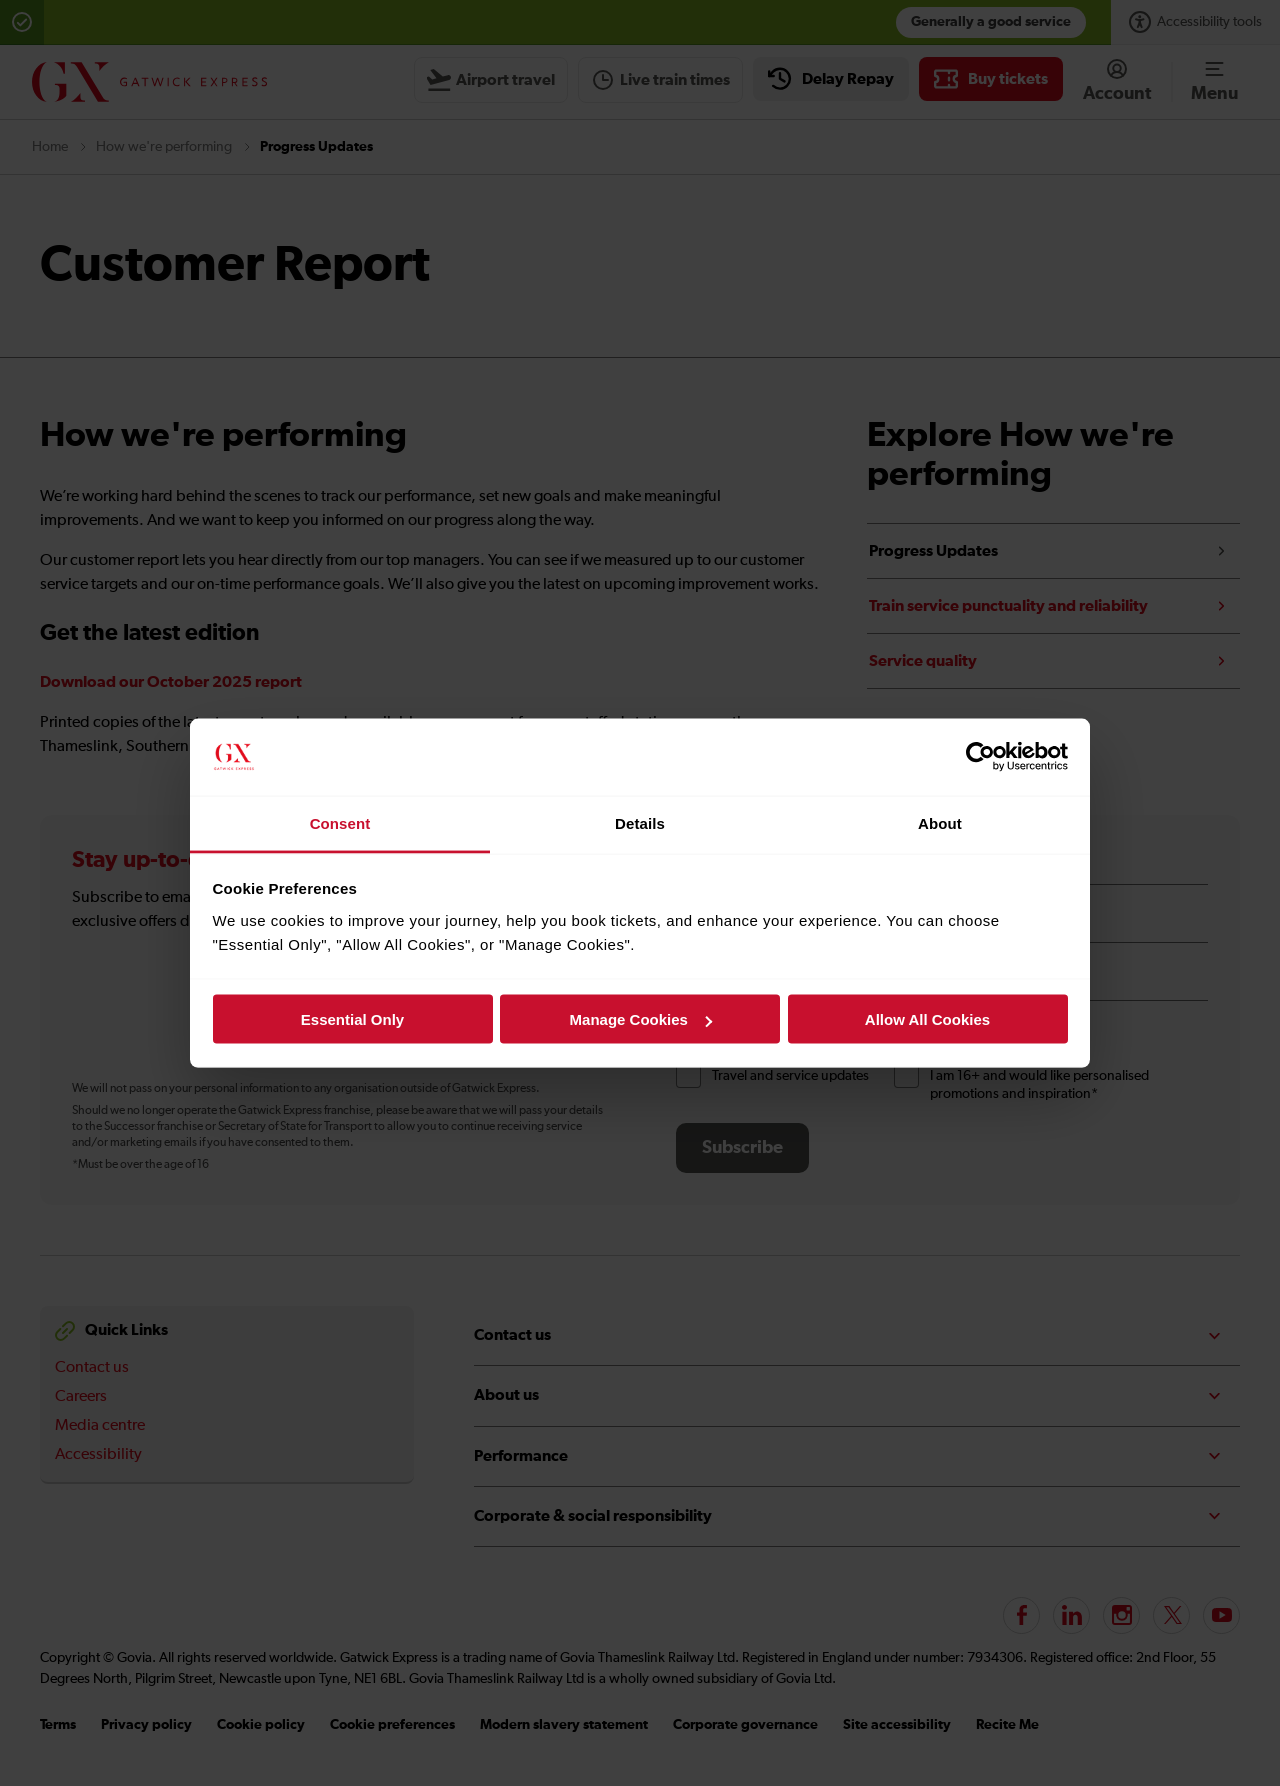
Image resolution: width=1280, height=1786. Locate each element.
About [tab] (940, 822)
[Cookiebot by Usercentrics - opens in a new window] (980, 757)
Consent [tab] (340, 822)
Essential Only (352, 1019)
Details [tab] (640, 822)
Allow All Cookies (927, 1019)
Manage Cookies (641, 1019)
